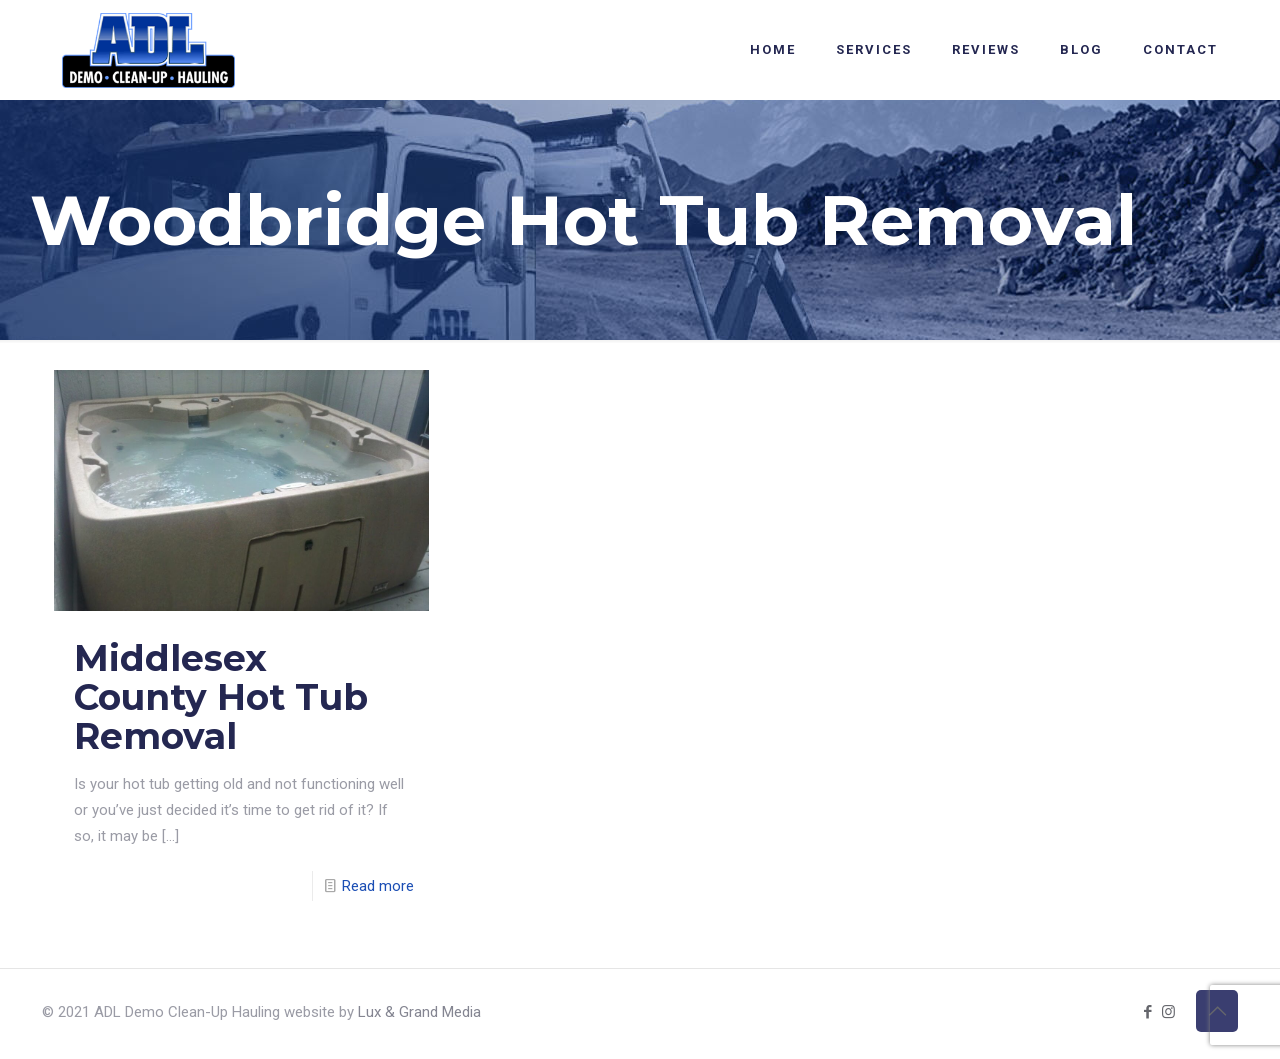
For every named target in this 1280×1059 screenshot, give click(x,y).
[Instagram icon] (1168, 1012)
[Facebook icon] (1147, 1012)
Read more (378, 886)
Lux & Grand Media (419, 1012)
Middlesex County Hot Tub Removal (221, 697)
